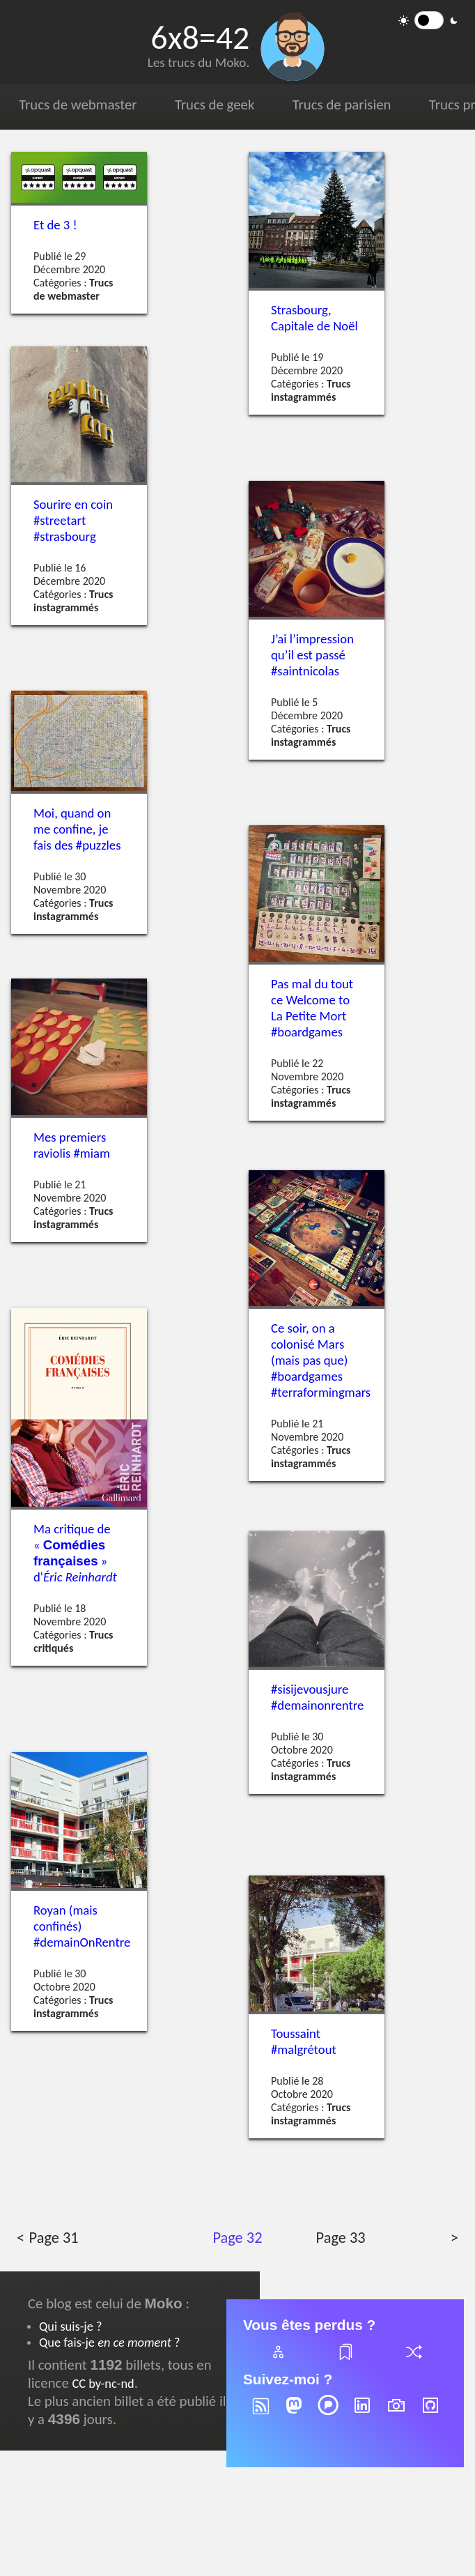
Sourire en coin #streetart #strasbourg (73, 520)
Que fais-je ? (109, 2342)
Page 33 (341, 2237)
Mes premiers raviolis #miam (71, 1144)
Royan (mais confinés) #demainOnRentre (81, 1926)
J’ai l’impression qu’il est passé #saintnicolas (312, 655)
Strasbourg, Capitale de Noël (314, 318)
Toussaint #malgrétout (303, 2041)
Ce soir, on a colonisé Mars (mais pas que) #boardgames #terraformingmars (321, 1360)
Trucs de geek (214, 104)
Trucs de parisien (342, 104)
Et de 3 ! (55, 225)
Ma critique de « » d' (75, 1553)
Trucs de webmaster (78, 104)
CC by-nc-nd (103, 2383)
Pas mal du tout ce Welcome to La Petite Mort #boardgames (312, 1007)
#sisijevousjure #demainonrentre (317, 1697)
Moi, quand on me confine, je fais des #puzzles (76, 829)
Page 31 (54, 2237)
